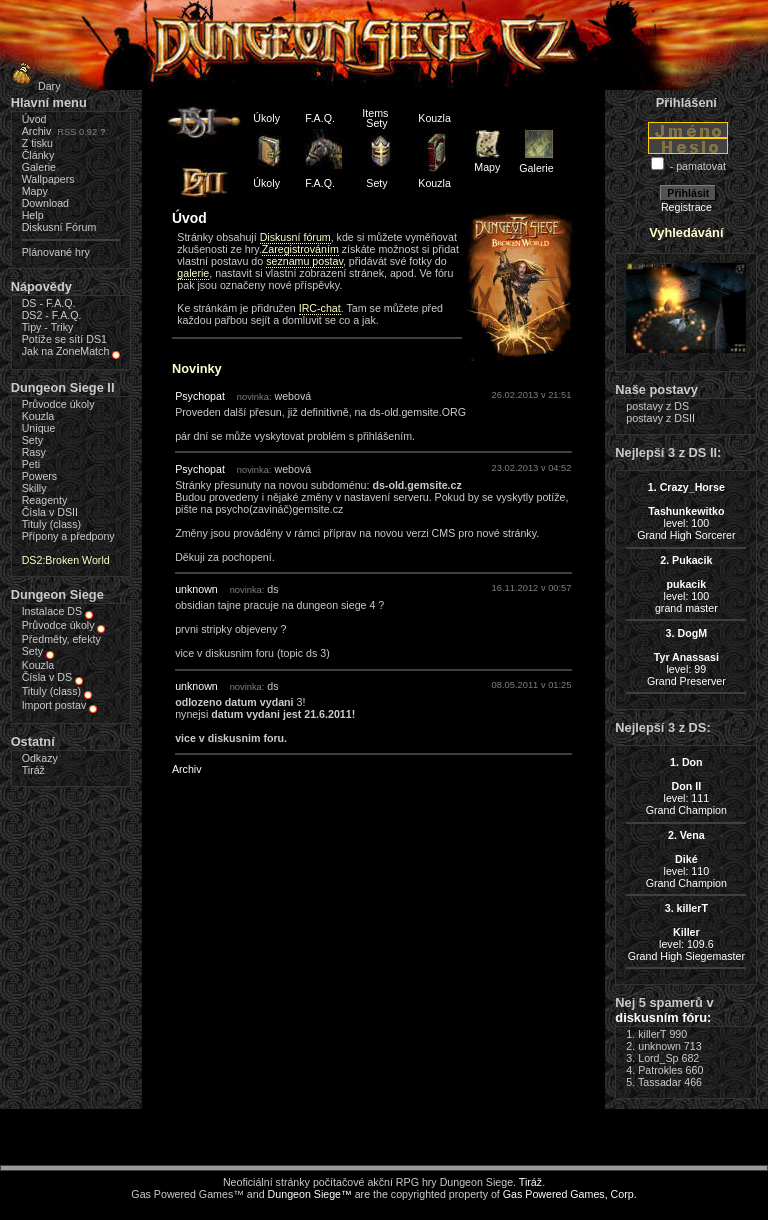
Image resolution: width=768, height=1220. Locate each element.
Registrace (686, 207)
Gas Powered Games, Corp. (570, 1194)
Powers (40, 476)
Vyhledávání (686, 232)
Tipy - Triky (48, 327)
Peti (31, 464)
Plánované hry (56, 252)
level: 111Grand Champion (686, 786)
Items (375, 113)
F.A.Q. (320, 118)
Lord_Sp (658, 1058)
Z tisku (37, 143)
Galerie (39, 167)
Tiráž (33, 770)
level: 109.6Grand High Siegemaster (686, 932)
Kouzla (38, 416)
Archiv (37, 131)
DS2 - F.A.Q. (52, 315)
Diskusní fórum (295, 237)
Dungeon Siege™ (310, 1194)
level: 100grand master (686, 584)
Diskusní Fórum (59, 227)
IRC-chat (320, 308)
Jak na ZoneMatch (66, 351)
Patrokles (660, 1070)
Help (33, 215)
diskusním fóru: (663, 1017)
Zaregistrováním (300, 249)
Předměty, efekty (61, 639)
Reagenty (45, 500)
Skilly (34, 488)
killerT (652, 1034)
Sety (32, 440)
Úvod (34, 119)
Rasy (34, 452)
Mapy (35, 191)
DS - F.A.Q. (49, 303)
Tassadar (659, 1082)
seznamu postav (304, 261)
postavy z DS (657, 406)
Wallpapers (48, 179)
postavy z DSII (660, 418)
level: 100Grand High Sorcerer (686, 511)
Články (38, 155)
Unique (39, 428)
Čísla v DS (47, 677)
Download (45, 203)
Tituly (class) (51, 524)
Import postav (54, 705)
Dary (33, 86)
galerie (193, 273)
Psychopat (200, 396)
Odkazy (40, 758)
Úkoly (266, 118)
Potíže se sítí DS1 (64, 339)
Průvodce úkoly (58, 404)
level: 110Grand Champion (686, 859)
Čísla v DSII (50, 512)
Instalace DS (52, 611)
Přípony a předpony (68, 536)
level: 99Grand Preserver (686, 657)
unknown (196, 589)
